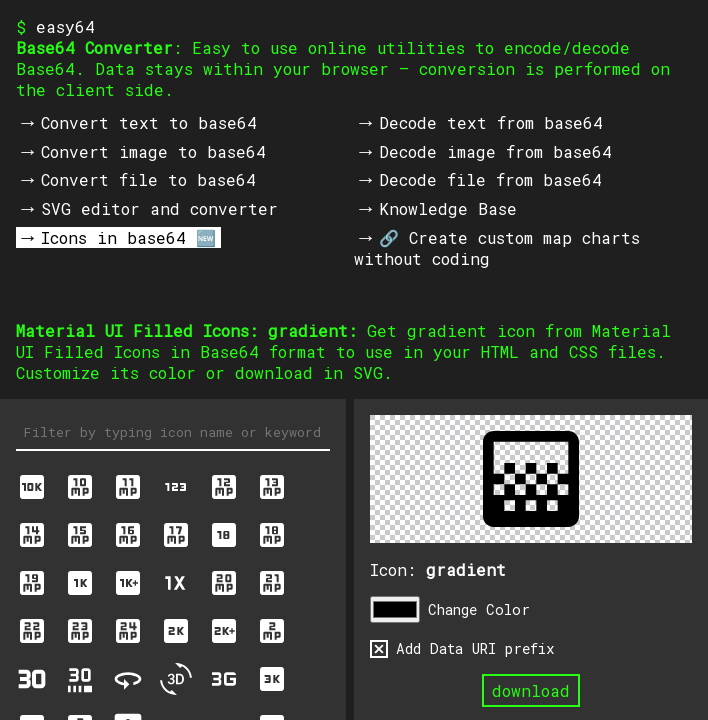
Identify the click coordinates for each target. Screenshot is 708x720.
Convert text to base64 (149, 122)
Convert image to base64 (153, 151)
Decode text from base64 (491, 122)
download (531, 690)
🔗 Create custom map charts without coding (497, 248)
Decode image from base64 (495, 151)
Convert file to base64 (148, 179)
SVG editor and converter (159, 208)
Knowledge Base (448, 208)
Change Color (479, 609)
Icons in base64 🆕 (128, 237)
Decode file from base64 (490, 179)
